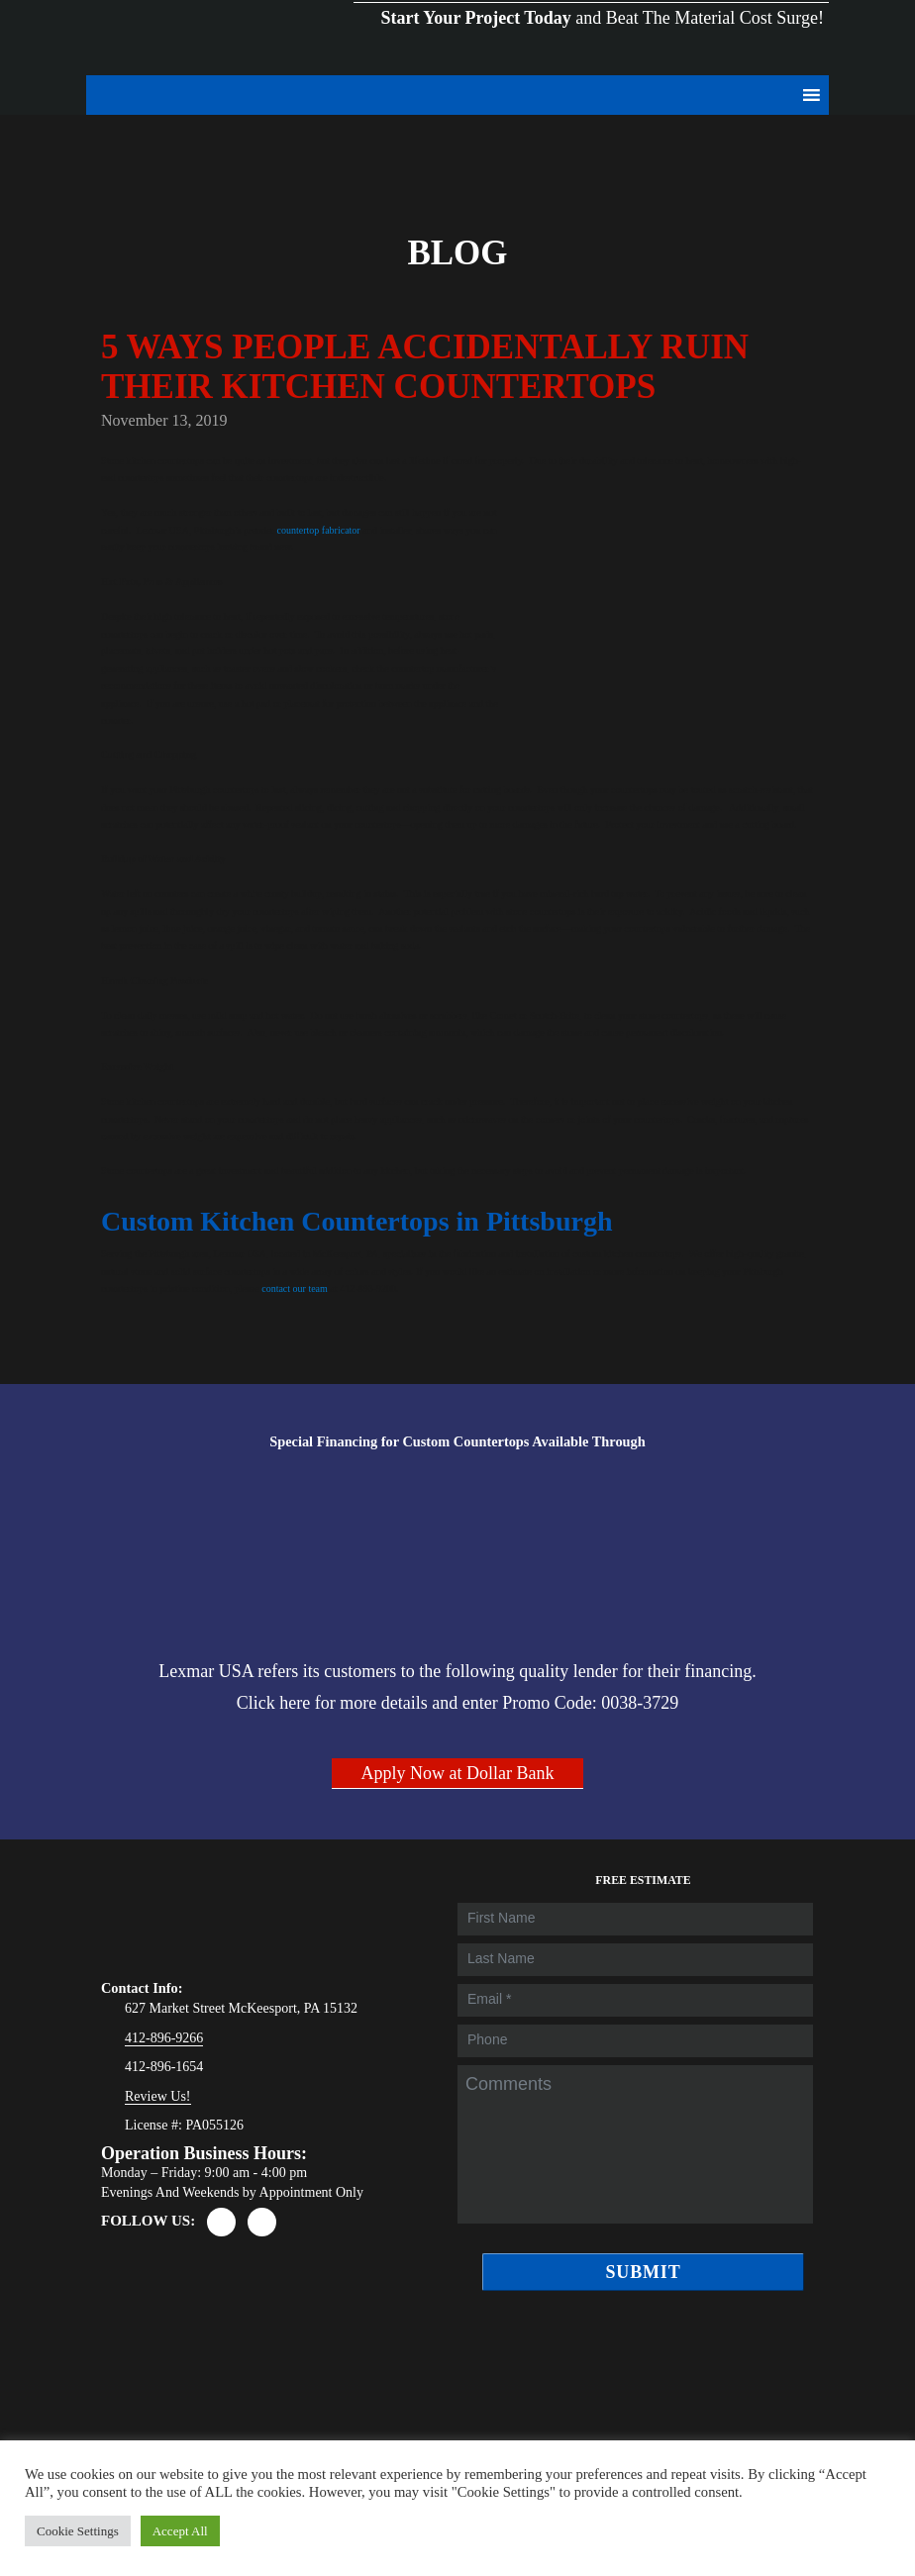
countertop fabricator (318, 530)
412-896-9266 (164, 2038)
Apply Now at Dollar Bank (458, 1773)
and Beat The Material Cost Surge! (591, 1)
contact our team (294, 1288)
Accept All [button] (180, 2531)
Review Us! (158, 2096)
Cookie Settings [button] (78, 2531)
